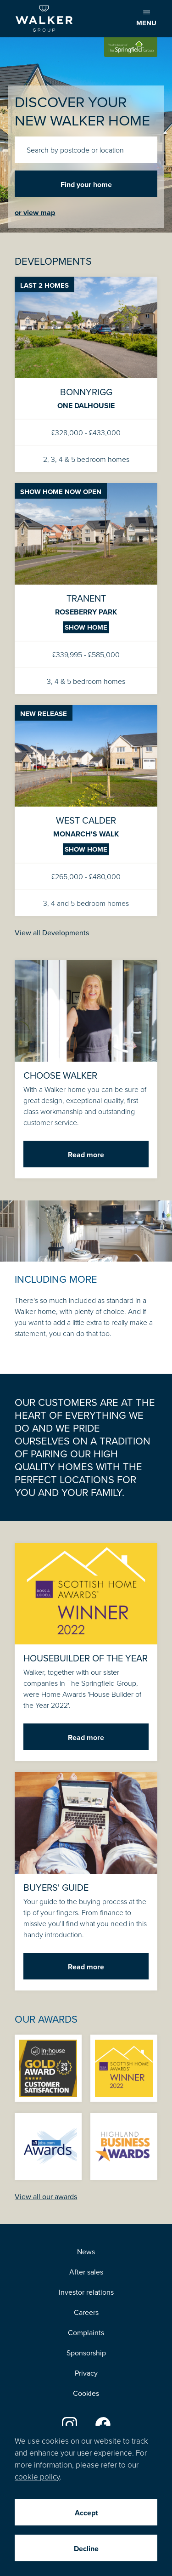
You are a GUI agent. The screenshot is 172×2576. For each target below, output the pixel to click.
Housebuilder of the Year (86, 1652)
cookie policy (37, 2476)
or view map (35, 212)
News (86, 2251)
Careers (86, 2312)
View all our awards (46, 2196)
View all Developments (52, 932)
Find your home (86, 184)
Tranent (86, 588)
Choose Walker (86, 1069)
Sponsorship (86, 2353)
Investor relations (86, 2292)
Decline (86, 2548)
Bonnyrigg (86, 374)
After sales (86, 2272)
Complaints (86, 2332)
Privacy (86, 2373)
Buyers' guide (86, 1881)
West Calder (86, 810)
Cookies (86, 2393)
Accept (86, 2513)
